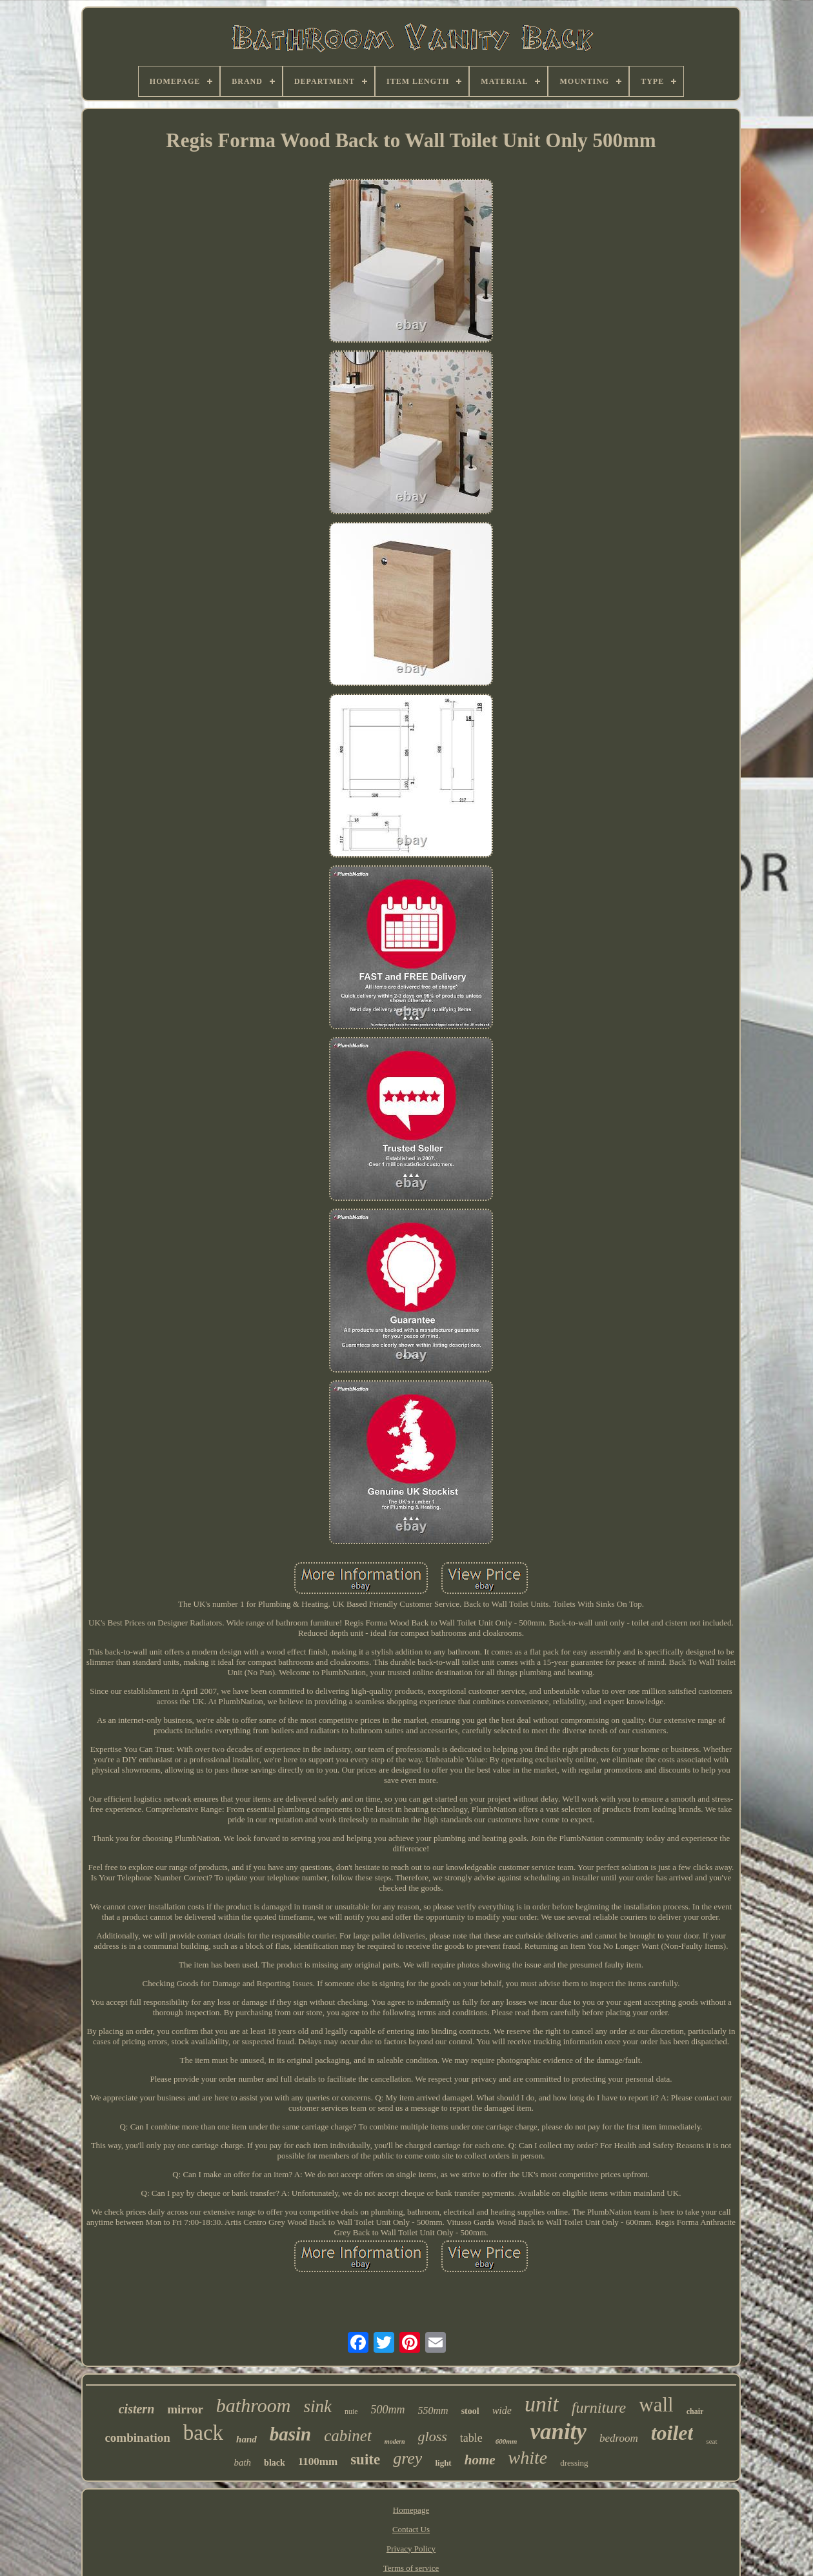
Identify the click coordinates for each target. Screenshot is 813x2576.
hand (246, 2439)
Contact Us (411, 2529)
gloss (432, 2436)
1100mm (317, 2461)
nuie (351, 2411)
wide (502, 2410)
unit (542, 2404)
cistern (137, 2409)
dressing (574, 2463)
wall (656, 2404)
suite (365, 2459)
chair (695, 2411)
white (528, 2458)
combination (137, 2437)
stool (470, 2411)
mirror (185, 2409)
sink (317, 2406)
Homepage (411, 2510)
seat (711, 2441)
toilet (672, 2432)
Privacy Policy (411, 2548)
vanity (558, 2431)
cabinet (348, 2435)
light (443, 2463)
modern (395, 2441)
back (203, 2432)
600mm (506, 2441)
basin (290, 2434)
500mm (388, 2409)
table (471, 2437)
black (274, 2463)
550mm (433, 2410)
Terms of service (411, 2568)
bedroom (618, 2438)
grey (407, 2458)
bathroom (253, 2405)
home (480, 2460)
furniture (599, 2407)
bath (242, 2462)
